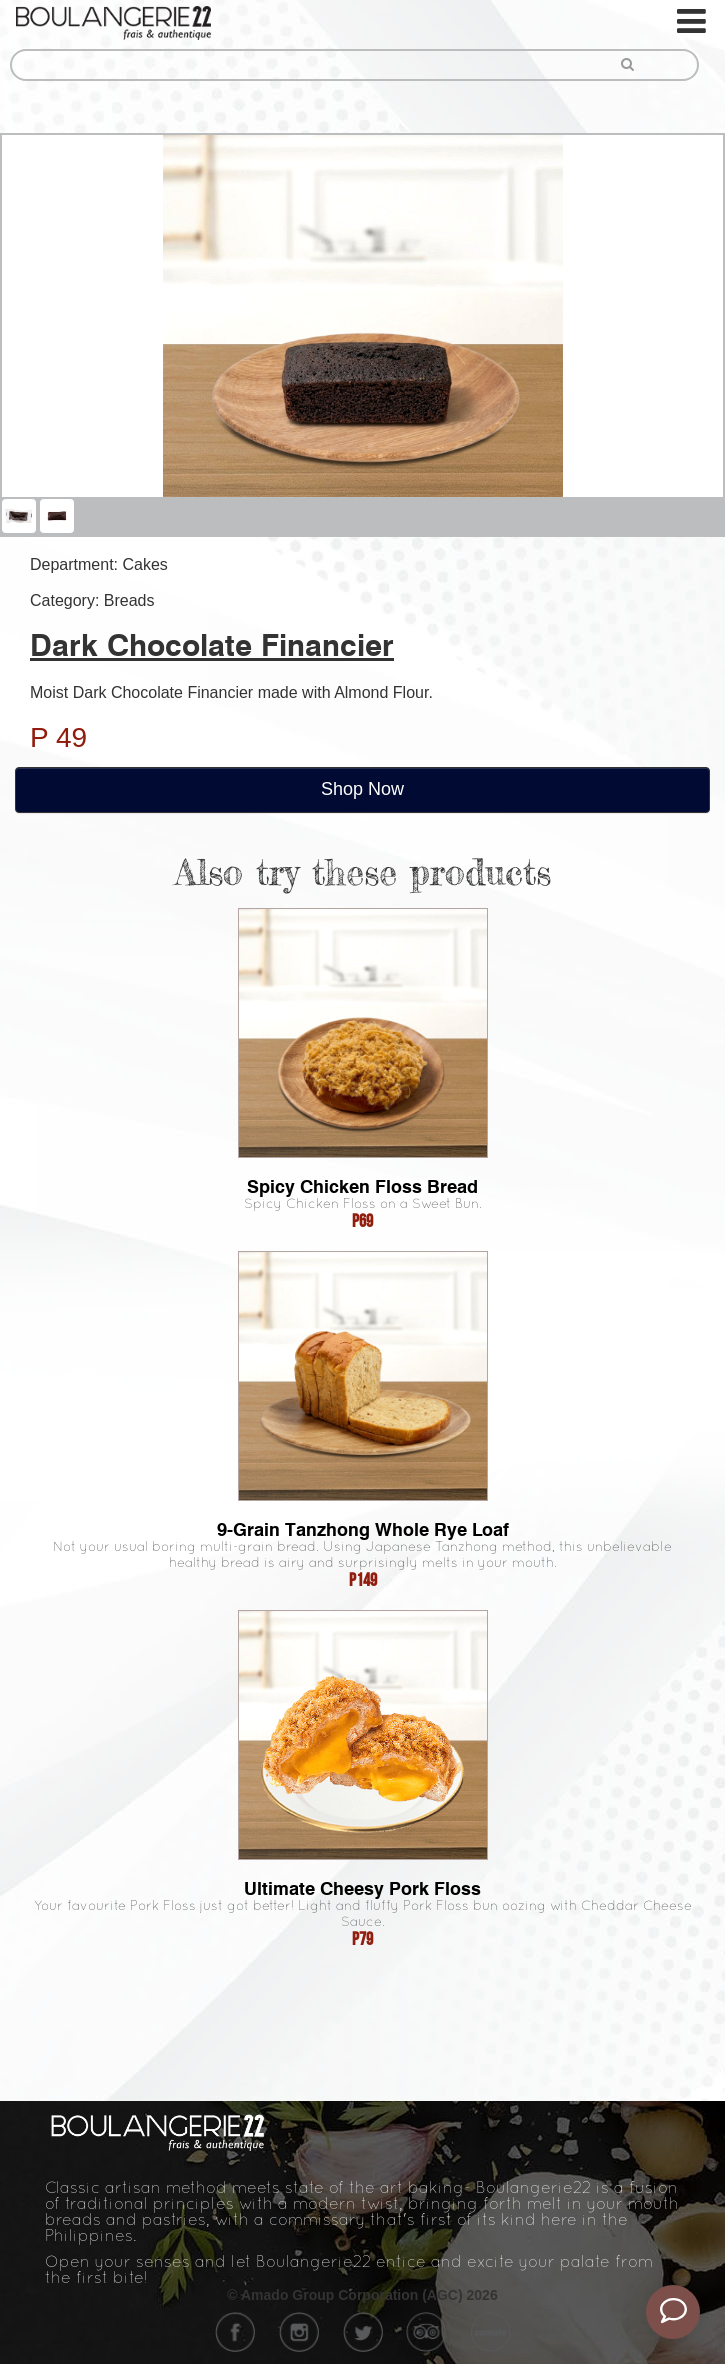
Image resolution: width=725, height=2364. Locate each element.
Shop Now (362, 789)
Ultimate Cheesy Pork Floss (362, 1888)
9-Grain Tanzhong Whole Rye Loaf (363, 1529)
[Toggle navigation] (693, 21)
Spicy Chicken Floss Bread (362, 1186)
